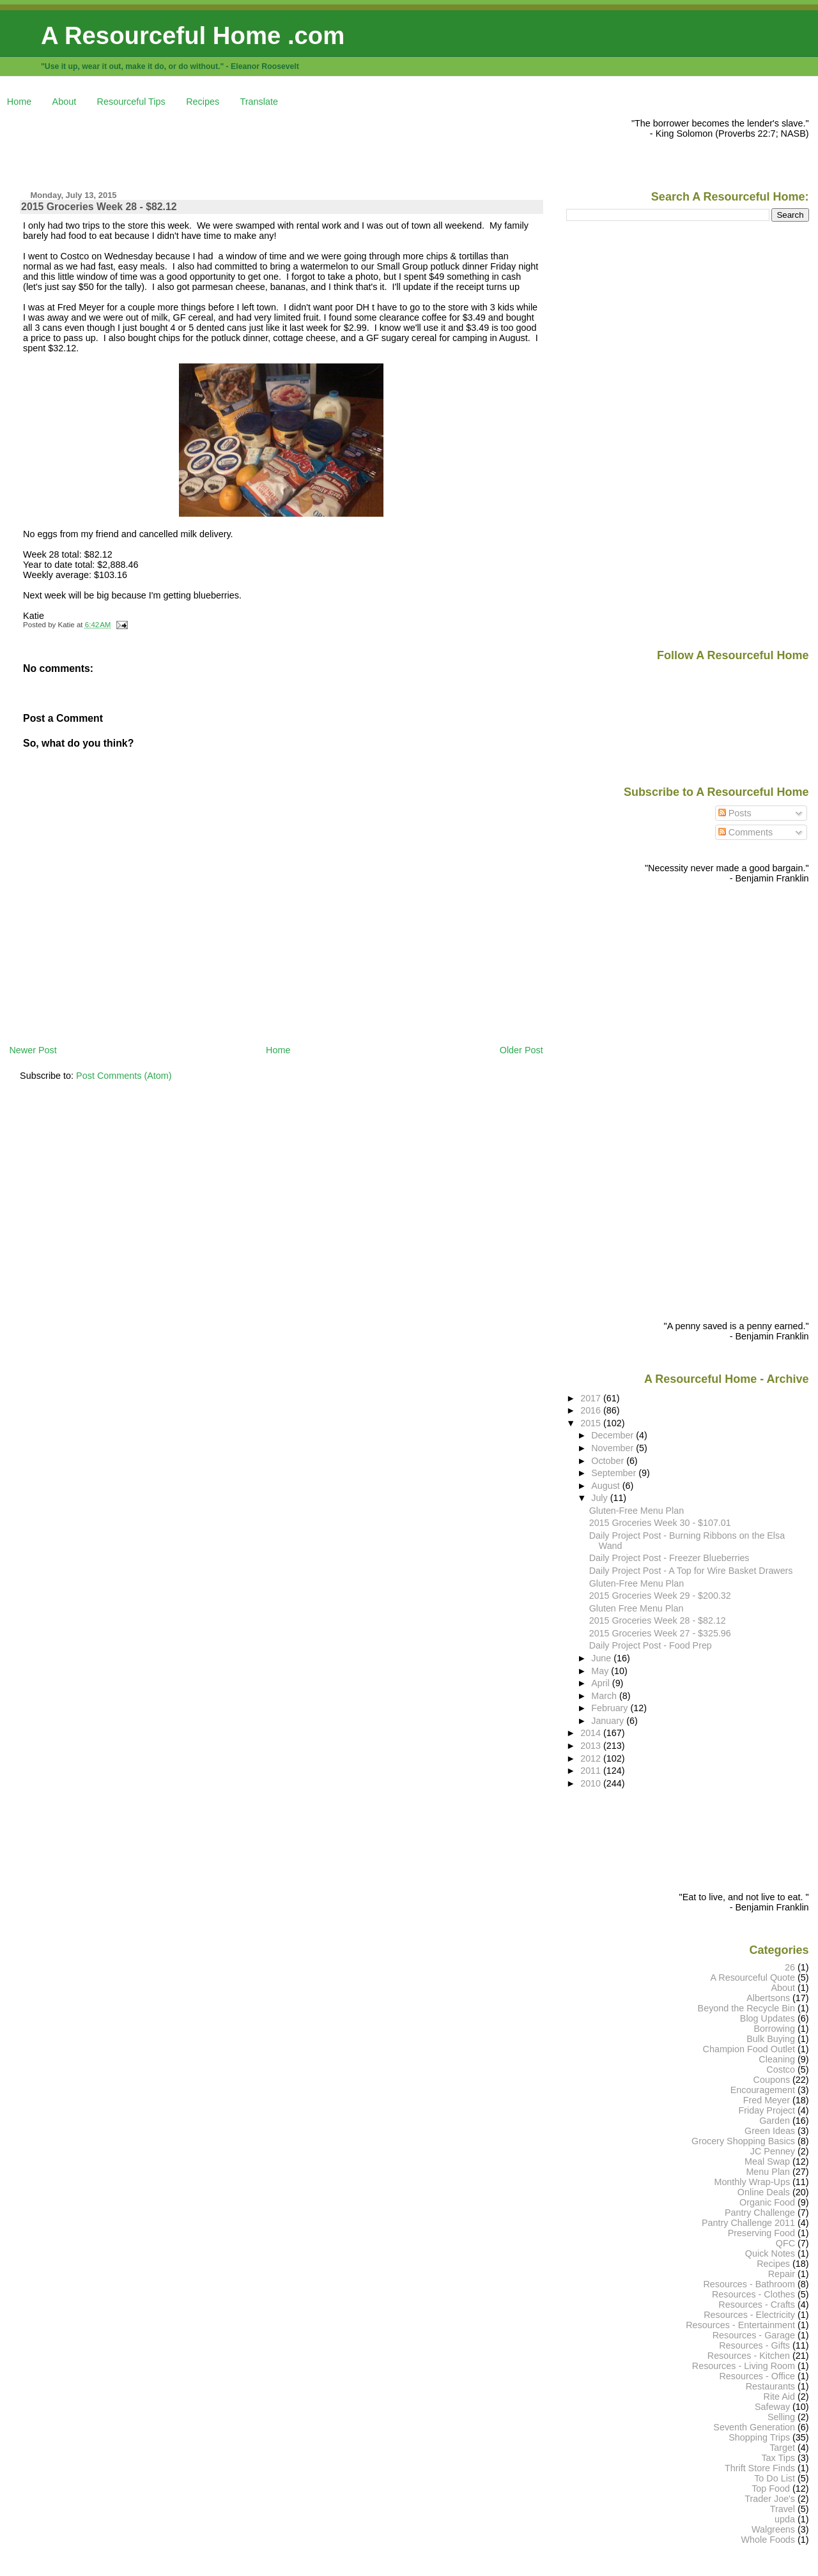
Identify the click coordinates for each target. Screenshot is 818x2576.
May (601, 1671)
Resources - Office (757, 2376)
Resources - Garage (754, 2335)
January (608, 1721)
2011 (591, 1770)
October (608, 1461)
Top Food (771, 2488)
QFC (785, 2243)
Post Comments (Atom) (124, 1076)
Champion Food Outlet (749, 2049)
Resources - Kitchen (748, 2356)
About (64, 101)
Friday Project (766, 2110)
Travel (782, 2509)
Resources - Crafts (756, 2304)
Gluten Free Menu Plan (636, 1608)
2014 (591, 1733)
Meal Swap (767, 2161)
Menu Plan (768, 2172)
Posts (735, 813)
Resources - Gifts (754, 2345)
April (601, 1683)
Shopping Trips (759, 2437)
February (610, 1708)
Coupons (771, 2080)
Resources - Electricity (749, 2315)
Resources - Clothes (753, 2294)
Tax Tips (778, 2458)
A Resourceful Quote (753, 1977)
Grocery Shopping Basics (743, 2141)
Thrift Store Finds (760, 2468)
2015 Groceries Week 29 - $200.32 (660, 1595)
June (602, 1658)
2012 (591, 1758)
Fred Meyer (766, 2100)
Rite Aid (780, 2396)
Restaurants (770, 2386)
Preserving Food (761, 2233)
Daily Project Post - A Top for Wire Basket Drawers (691, 1571)
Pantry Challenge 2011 (748, 2223)
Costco (780, 2069)
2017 (591, 1398)
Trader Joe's (770, 2499)
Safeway (772, 2407)
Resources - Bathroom (749, 2284)
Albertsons (768, 1998)
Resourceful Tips (131, 101)
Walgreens (773, 2529)
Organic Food (767, 2202)
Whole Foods (768, 2539)
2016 (591, 1410)
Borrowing (774, 2028)
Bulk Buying (770, 2039)
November (613, 1448)
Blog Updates (767, 2018)
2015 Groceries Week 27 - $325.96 (660, 1633)
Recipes (202, 101)
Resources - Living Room (743, 2366)
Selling (781, 2417)
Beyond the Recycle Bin (746, 2008)
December (613, 1435)
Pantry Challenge (760, 2212)
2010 (591, 1783)
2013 (591, 1746)
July (600, 1498)
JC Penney (772, 2151)
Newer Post (32, 1050)
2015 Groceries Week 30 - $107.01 (660, 1523)
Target (782, 2448)
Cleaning (777, 2059)
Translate (259, 101)
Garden (774, 2120)
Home (19, 101)
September (614, 1473)
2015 (591, 1423)
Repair (781, 2274)
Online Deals (763, 2192)
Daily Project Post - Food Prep (650, 1645)
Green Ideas (770, 2131)
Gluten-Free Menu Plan (636, 1510)
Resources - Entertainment (740, 2325)
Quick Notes (770, 2253)
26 (790, 1967)
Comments (745, 832)
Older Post (521, 1050)
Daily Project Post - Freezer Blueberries (669, 1558)
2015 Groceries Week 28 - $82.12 (98, 206)
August (606, 1486)
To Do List (774, 2478)
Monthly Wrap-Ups (752, 2182)
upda (785, 2519)
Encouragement (762, 2090)
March (605, 1696)
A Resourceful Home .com (192, 35)
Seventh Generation (754, 2427)
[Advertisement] (241, 147)
